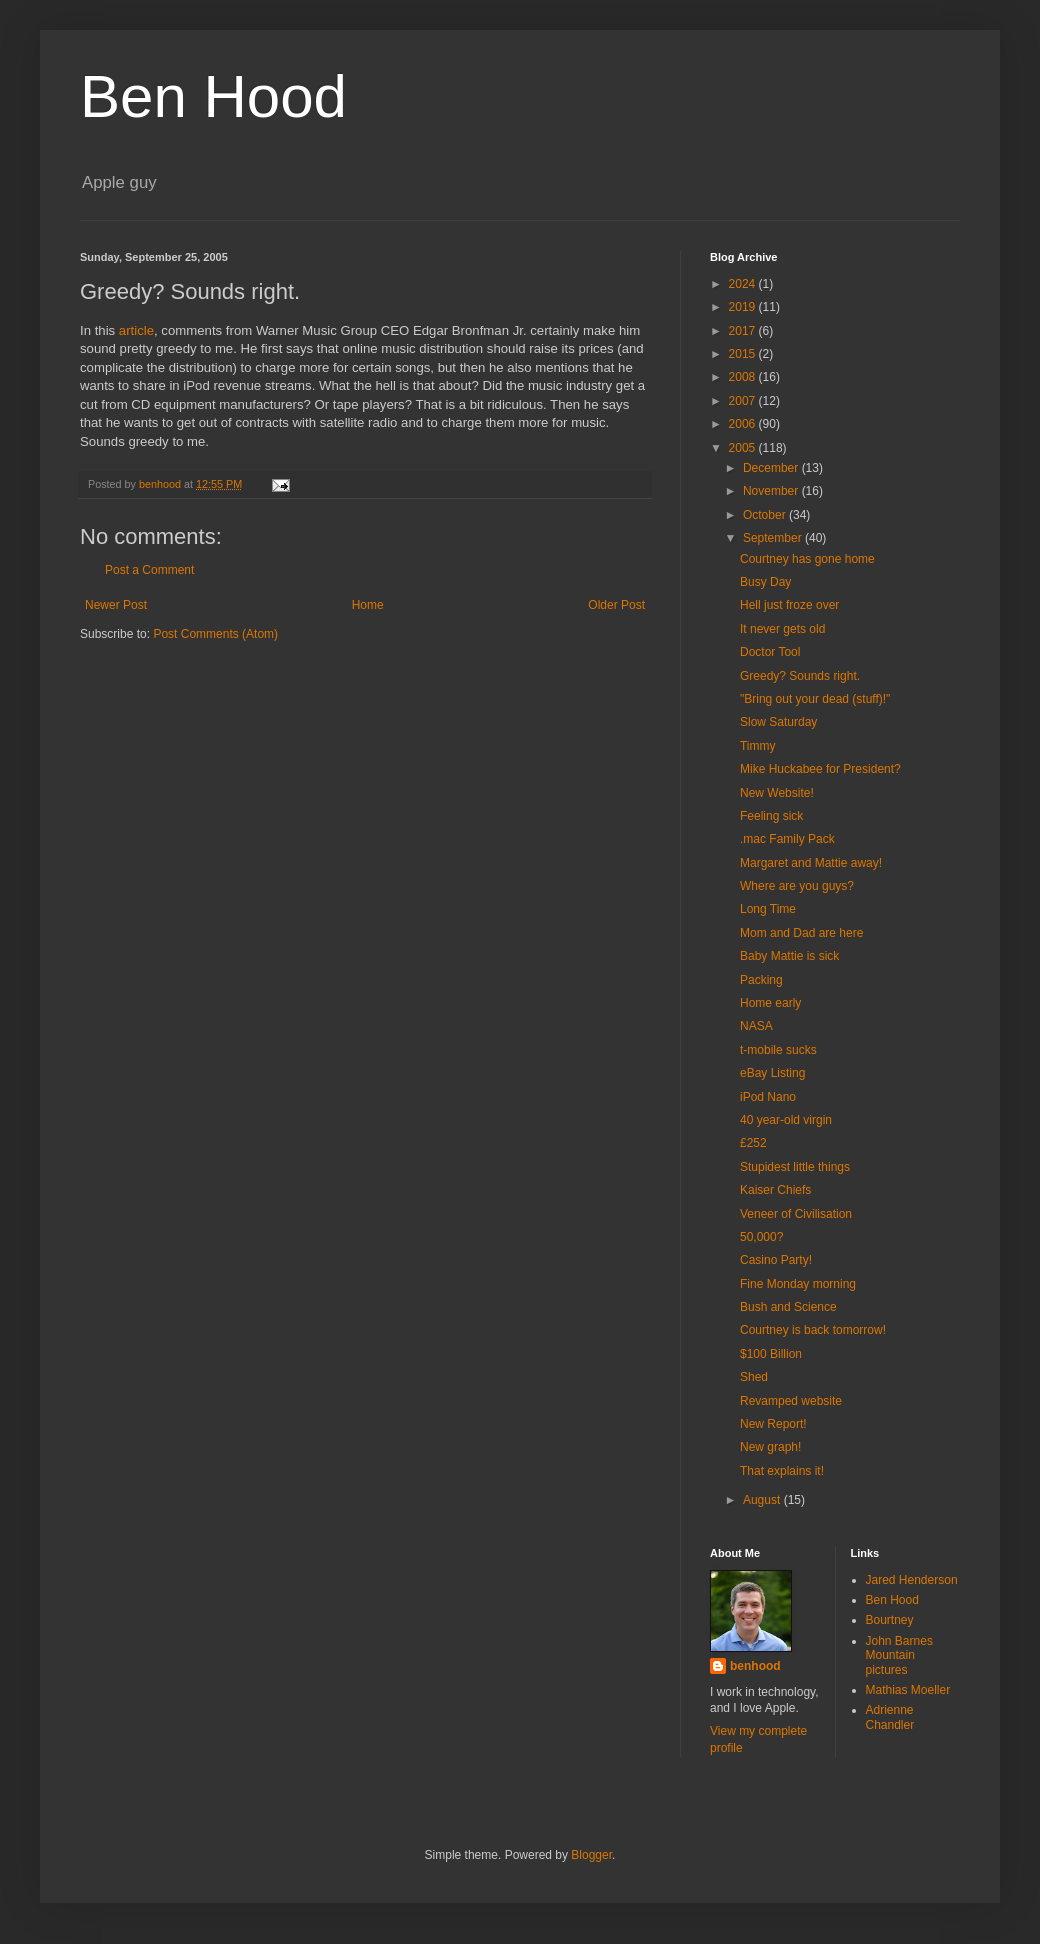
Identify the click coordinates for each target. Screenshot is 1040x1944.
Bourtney (890, 1620)
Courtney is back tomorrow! (813, 1330)
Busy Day (765, 582)
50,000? (761, 1237)
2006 (744, 424)
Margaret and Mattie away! (811, 863)
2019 (744, 307)
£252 (753, 1143)
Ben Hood (213, 96)
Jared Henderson (912, 1580)
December (772, 468)
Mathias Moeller (908, 1690)
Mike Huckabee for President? (820, 769)
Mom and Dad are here (801, 933)
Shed (754, 1377)
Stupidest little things (795, 1167)
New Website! (777, 793)
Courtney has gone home (807, 559)
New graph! (770, 1447)
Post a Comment (149, 570)
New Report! (773, 1424)
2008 (744, 377)
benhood (755, 1666)
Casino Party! (776, 1260)
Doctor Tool (770, 652)
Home (368, 605)
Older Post (616, 605)
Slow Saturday (778, 722)
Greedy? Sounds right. (800, 676)
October (766, 515)
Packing (761, 980)
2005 (744, 448)
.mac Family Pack (787, 839)
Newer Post (116, 605)
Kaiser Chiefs (775, 1190)
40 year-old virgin (786, 1120)
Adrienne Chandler (890, 1717)
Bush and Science (788, 1307)
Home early (770, 1003)
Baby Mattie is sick (789, 956)
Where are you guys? (797, 886)
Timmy (758, 746)
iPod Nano (768, 1097)
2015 (744, 354)
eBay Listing (772, 1073)
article (136, 330)
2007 (744, 401)
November (772, 491)
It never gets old (782, 629)
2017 (744, 331)
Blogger (591, 1855)
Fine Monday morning (798, 1284)
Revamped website (791, 1401)
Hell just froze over (789, 605)
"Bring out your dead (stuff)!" (815, 699)
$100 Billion (771, 1354)
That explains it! (782, 1471)
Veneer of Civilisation (796, 1214)
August (763, 1500)
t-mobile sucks (778, 1050)
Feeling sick (771, 816)
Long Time (768, 909)
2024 (744, 284)
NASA (756, 1026)
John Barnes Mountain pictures (899, 1655)
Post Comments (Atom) (215, 634)
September (774, 538)
